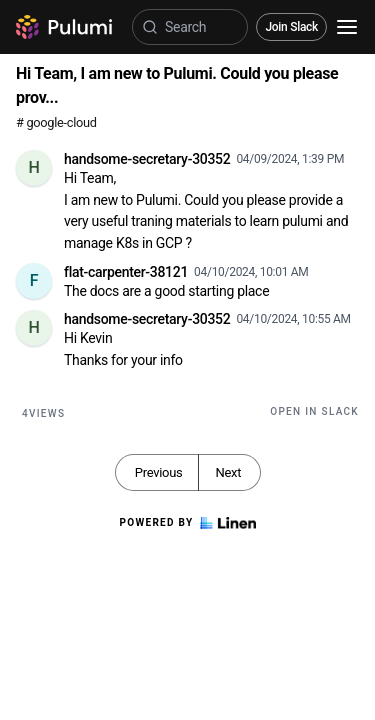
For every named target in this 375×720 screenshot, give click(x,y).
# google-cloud (56, 122)
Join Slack (291, 27)
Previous (159, 472)
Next (228, 472)
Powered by (187, 523)
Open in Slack (314, 411)
